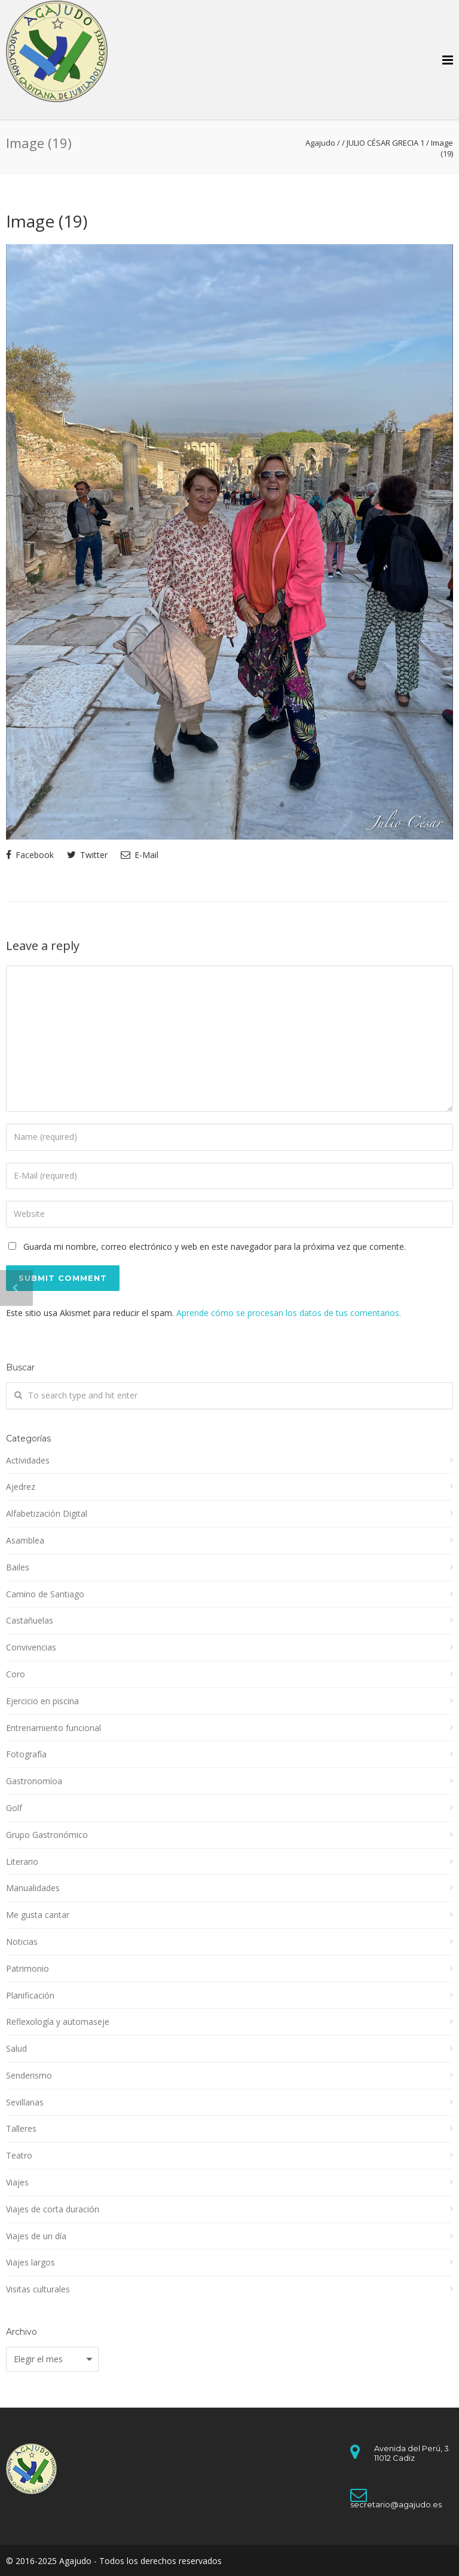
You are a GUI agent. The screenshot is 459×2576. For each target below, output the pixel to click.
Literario (22, 1861)
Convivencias (31, 1647)
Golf (14, 1807)
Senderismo (29, 2075)
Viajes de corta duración (52, 2209)
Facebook (30, 854)
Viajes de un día (36, 2236)
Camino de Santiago (45, 1594)
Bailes (17, 1567)
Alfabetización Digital (46, 1513)
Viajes (17, 2182)
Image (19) (46, 221)
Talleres (21, 2128)
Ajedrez (20, 1486)
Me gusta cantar (37, 1914)
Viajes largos (30, 2262)
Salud (16, 2048)
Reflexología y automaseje (57, 2021)
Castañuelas (29, 1620)
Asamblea (25, 1540)
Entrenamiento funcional (53, 1727)
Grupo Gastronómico (47, 1834)
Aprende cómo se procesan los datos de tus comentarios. (288, 1312)
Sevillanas (25, 2102)
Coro (15, 1674)
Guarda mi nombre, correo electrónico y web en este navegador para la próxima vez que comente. (214, 1246)
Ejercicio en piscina (42, 1701)
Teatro (19, 2155)
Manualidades (33, 1887)
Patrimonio (27, 1968)
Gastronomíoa (34, 1781)
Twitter (87, 854)
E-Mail (139, 854)
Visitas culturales (38, 2289)
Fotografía (26, 1754)
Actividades (28, 1460)
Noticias (22, 1941)
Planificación (30, 1995)
